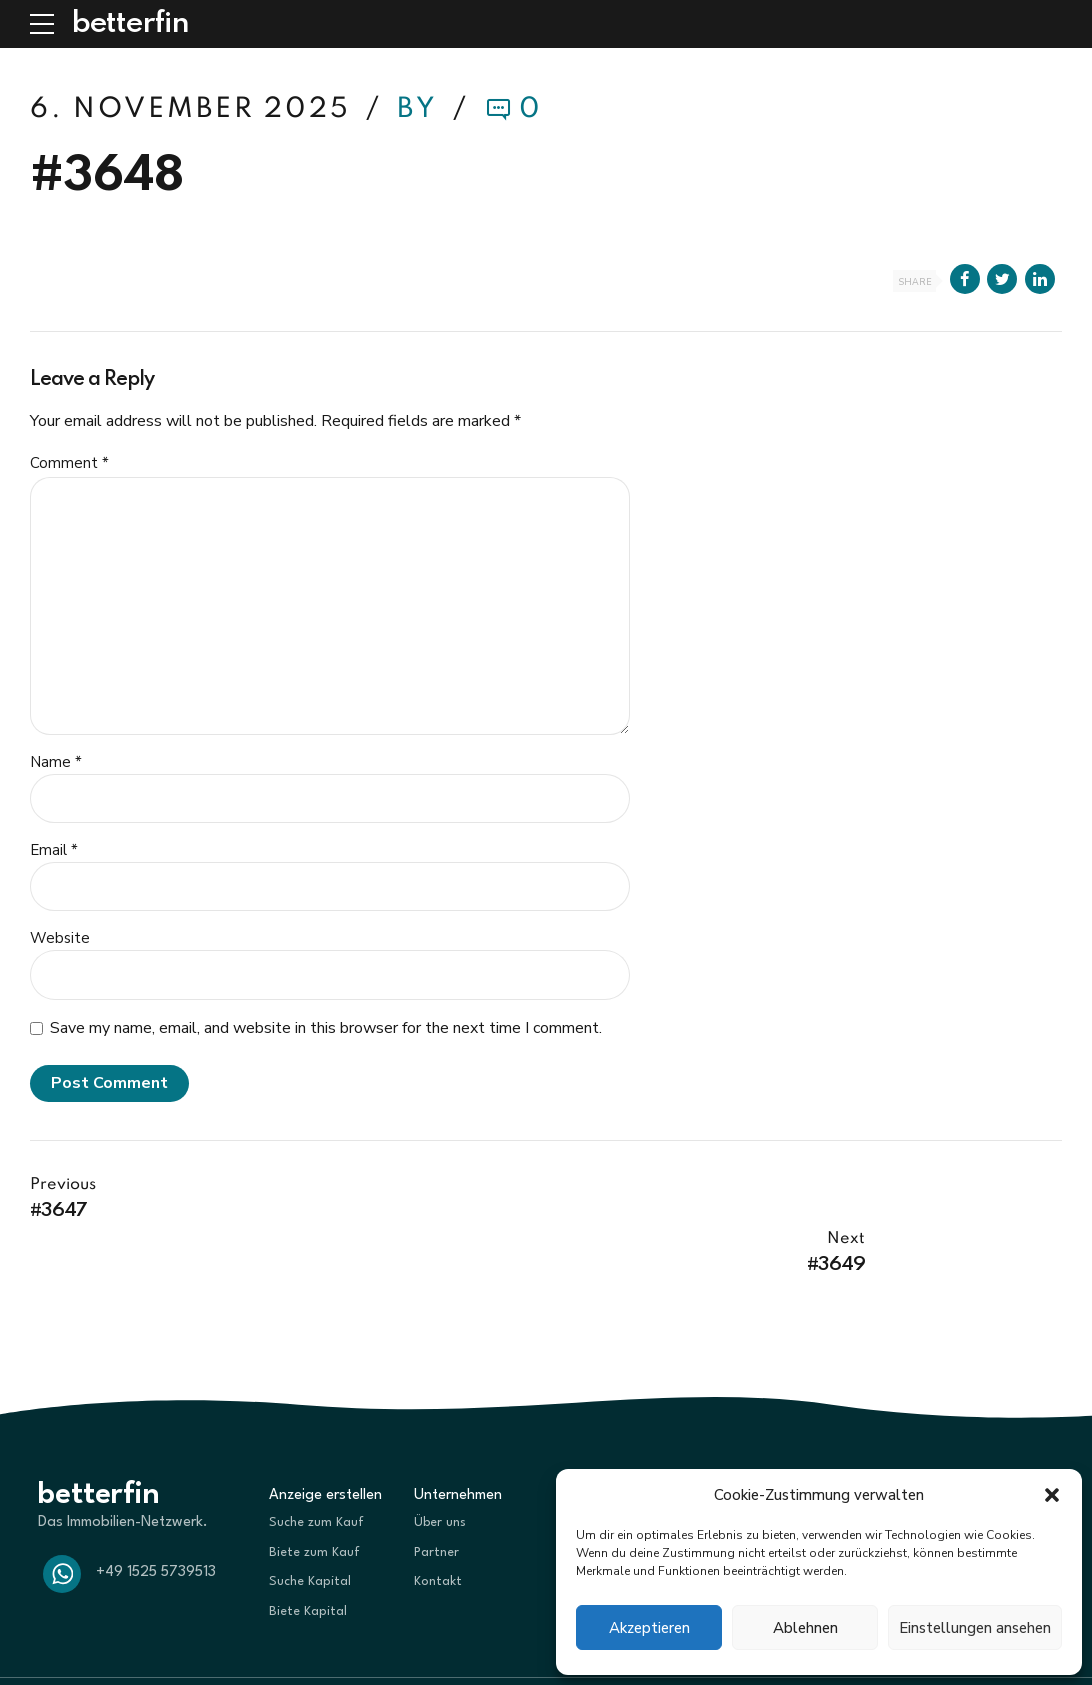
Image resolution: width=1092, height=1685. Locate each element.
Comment (69, 463)
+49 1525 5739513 (156, 1519)
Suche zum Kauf (316, 1468)
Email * (54, 850)
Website (60, 938)
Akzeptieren (649, 1628)
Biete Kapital (308, 1557)
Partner (436, 1498)
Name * (56, 762)
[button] (1052, 1495)
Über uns (440, 1468)
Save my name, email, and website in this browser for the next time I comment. (326, 1028)
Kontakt (438, 1527)
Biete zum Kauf (314, 1498)
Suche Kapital (310, 1527)
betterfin (130, 24)
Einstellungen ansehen (975, 1628)
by (421, 109)
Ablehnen (805, 1628)
